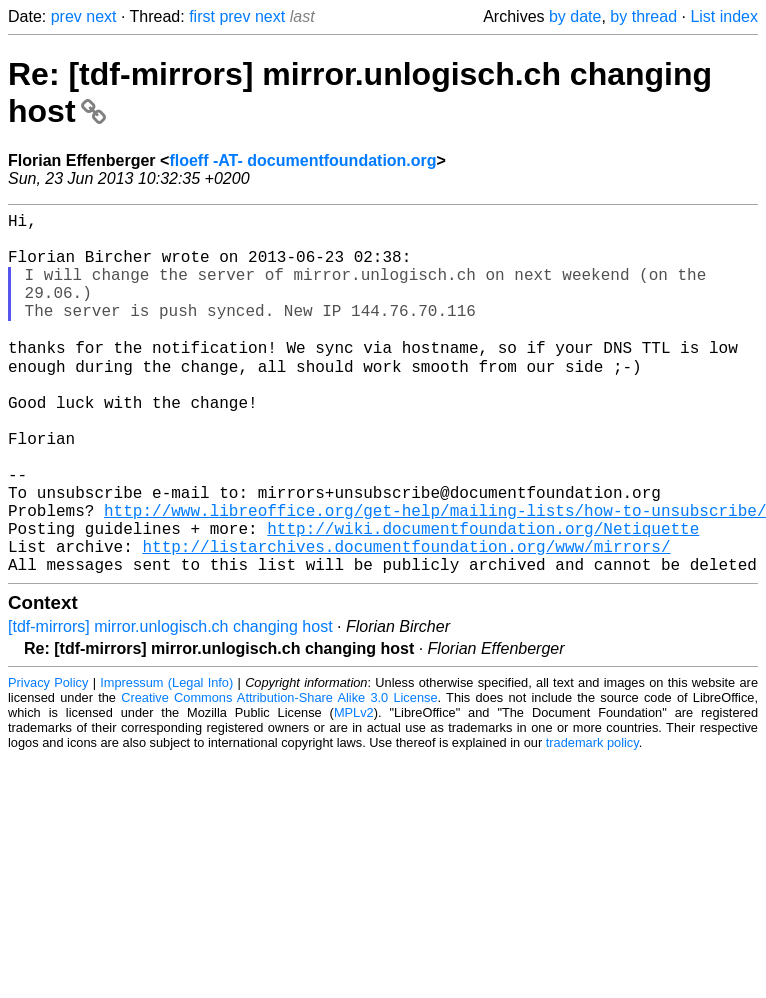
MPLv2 (354, 790)
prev (66, 16)
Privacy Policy (48, 760)
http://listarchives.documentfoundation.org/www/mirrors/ (406, 620)
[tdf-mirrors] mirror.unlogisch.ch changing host (170, 704)
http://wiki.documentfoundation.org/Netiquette (483, 598)
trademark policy (592, 820)
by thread (643, 16)
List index (724, 16)
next (101, 16)
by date (575, 16)
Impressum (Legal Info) (166, 760)
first (202, 16)
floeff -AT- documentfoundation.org (302, 160)
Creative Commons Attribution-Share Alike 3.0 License (279, 775)
